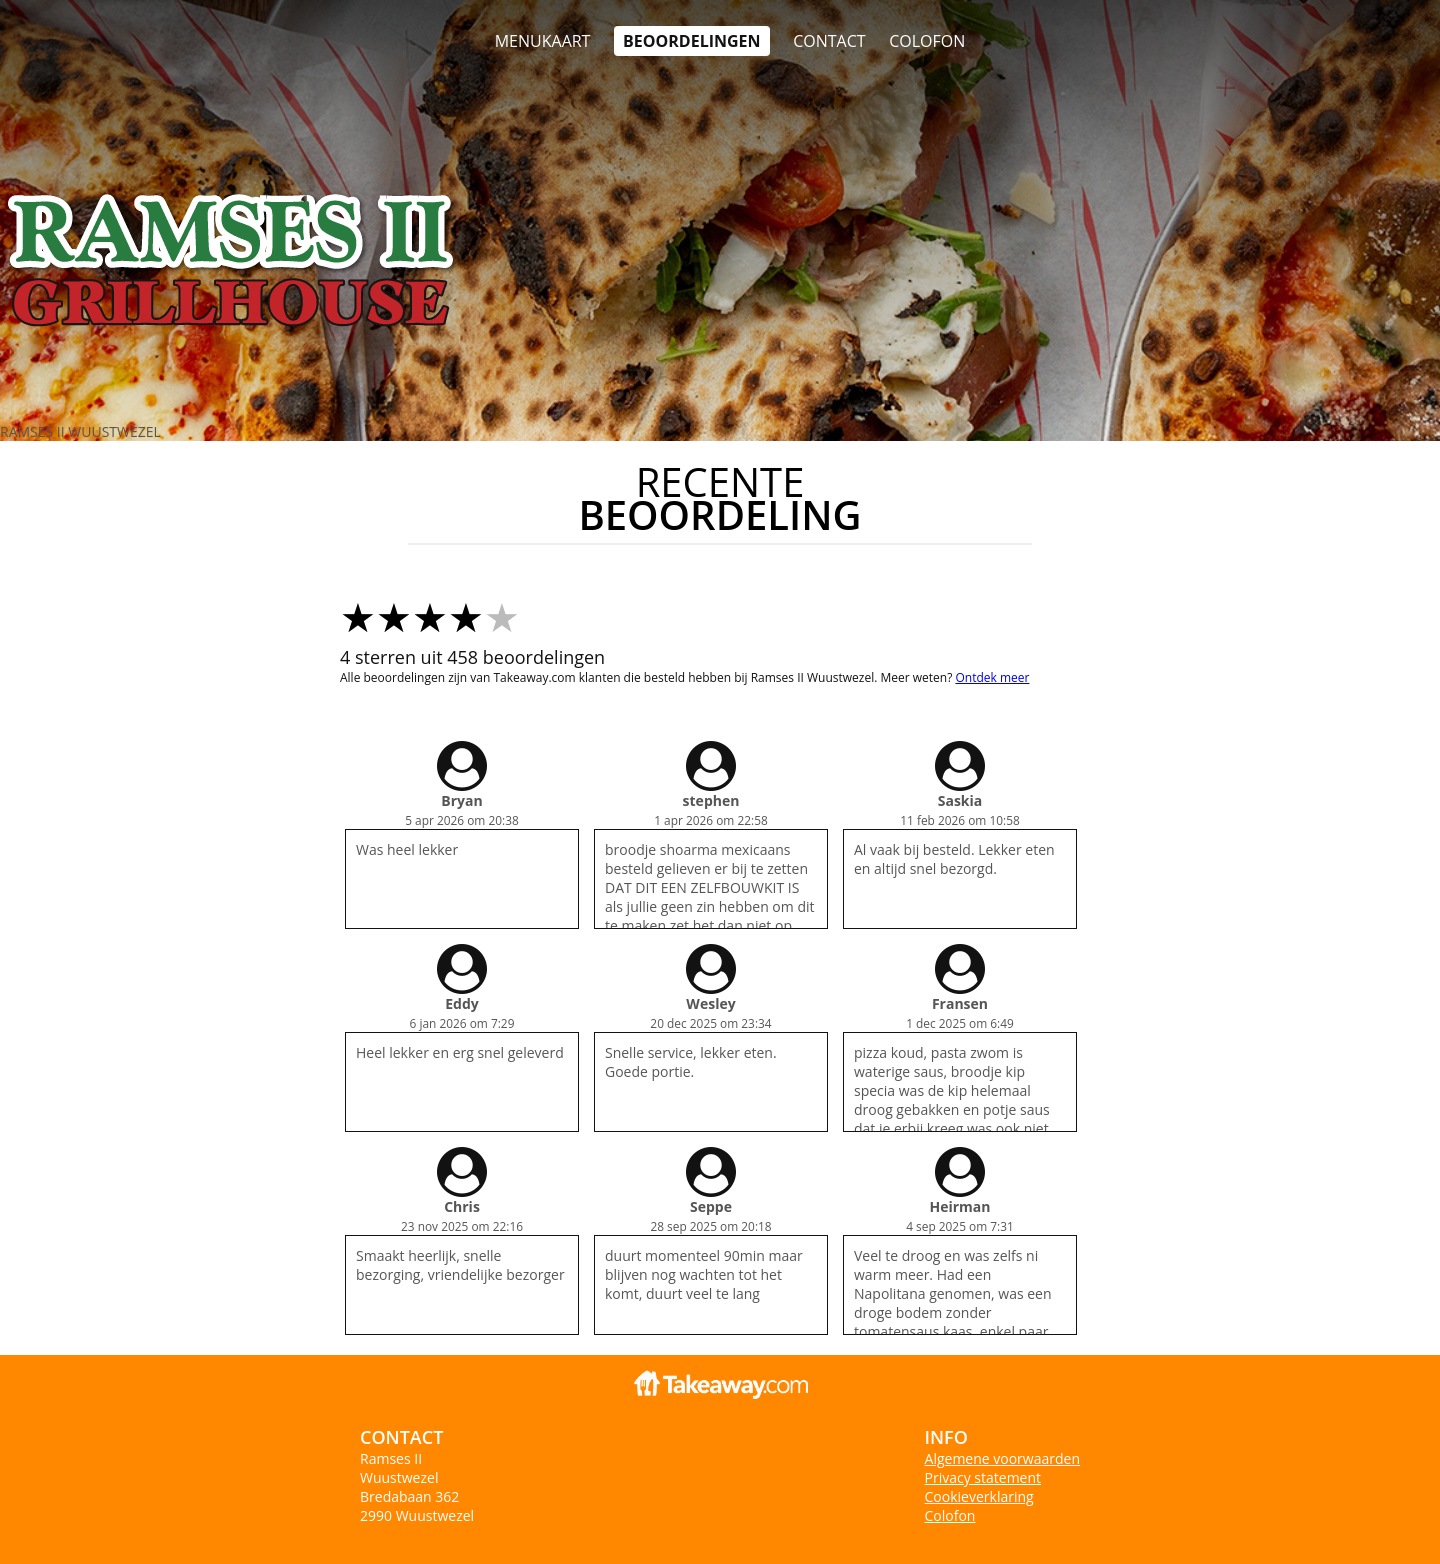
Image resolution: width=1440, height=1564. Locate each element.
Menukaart (543, 41)
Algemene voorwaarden (1002, 1458)
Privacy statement (983, 1477)
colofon (927, 41)
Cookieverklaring (979, 1496)
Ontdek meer (992, 677)
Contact (829, 41)
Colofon (950, 1515)
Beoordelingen (691, 41)
